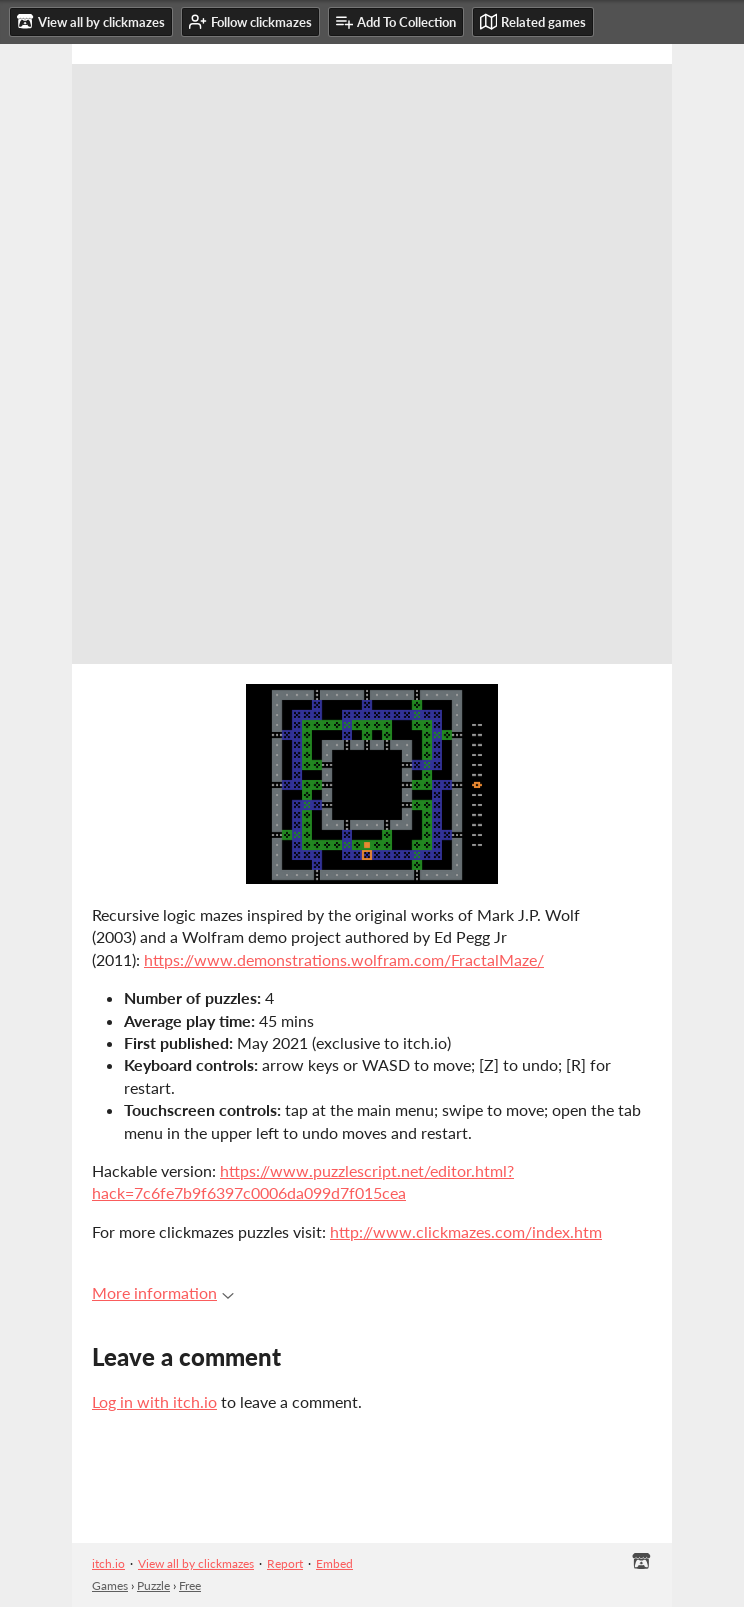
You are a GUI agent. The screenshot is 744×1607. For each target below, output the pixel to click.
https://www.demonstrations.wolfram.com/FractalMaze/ (344, 959)
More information (163, 1292)
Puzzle (153, 1585)
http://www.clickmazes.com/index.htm (466, 1231)
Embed (334, 1563)
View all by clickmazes (196, 1563)
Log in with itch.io (154, 1401)
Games (110, 1585)
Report (285, 1563)
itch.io (108, 1563)
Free (190, 1585)
